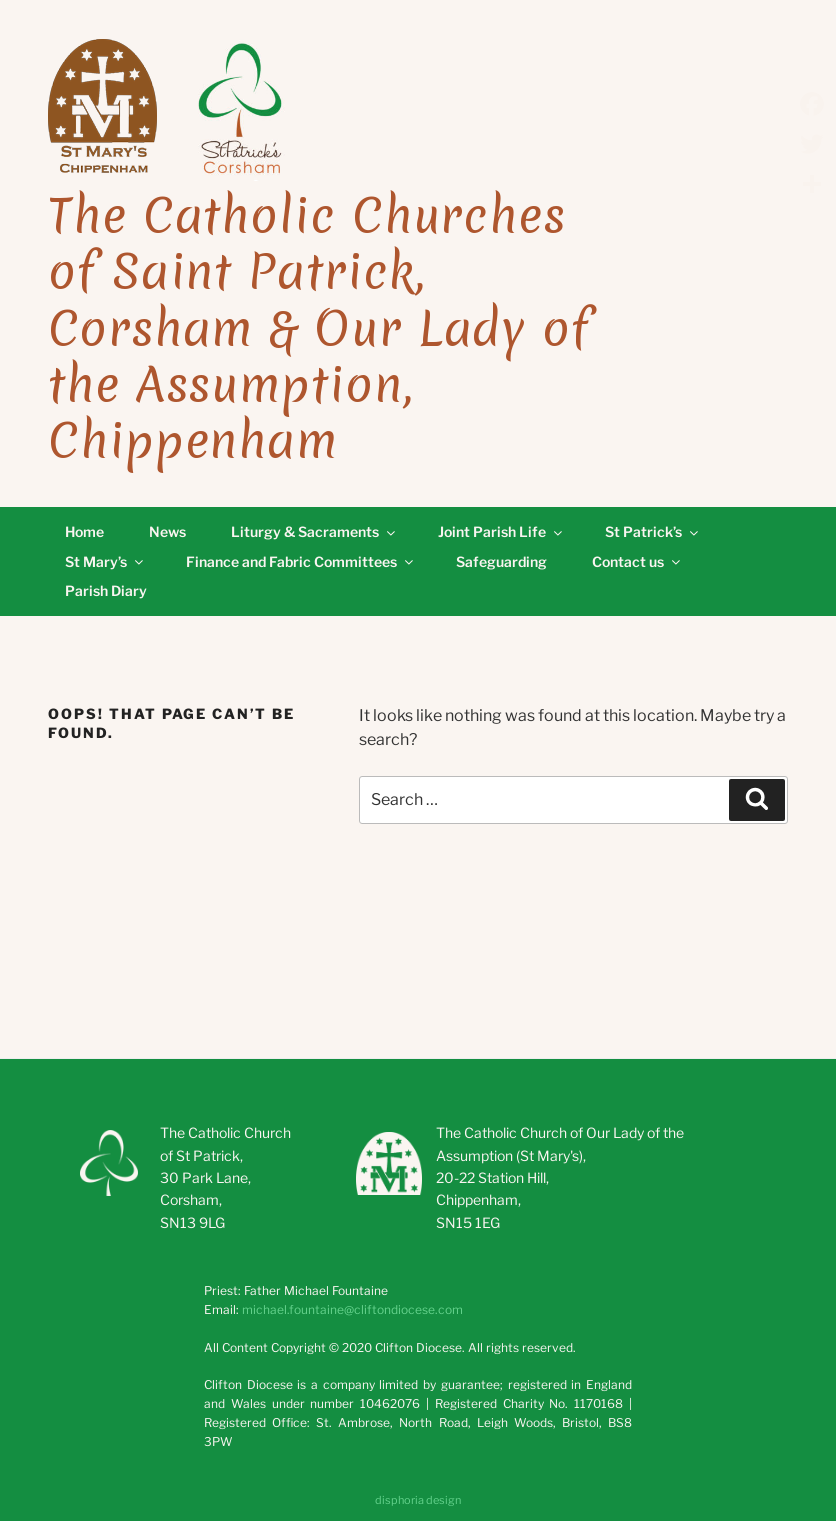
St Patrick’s (653, 531)
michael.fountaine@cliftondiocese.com (352, 1309)
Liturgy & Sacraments (314, 531)
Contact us (637, 561)
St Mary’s (105, 561)
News (167, 531)
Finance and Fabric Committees (301, 561)
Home (84, 531)
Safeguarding (501, 561)
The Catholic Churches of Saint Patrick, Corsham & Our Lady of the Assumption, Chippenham (319, 328)
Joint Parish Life (501, 531)
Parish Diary (106, 590)
